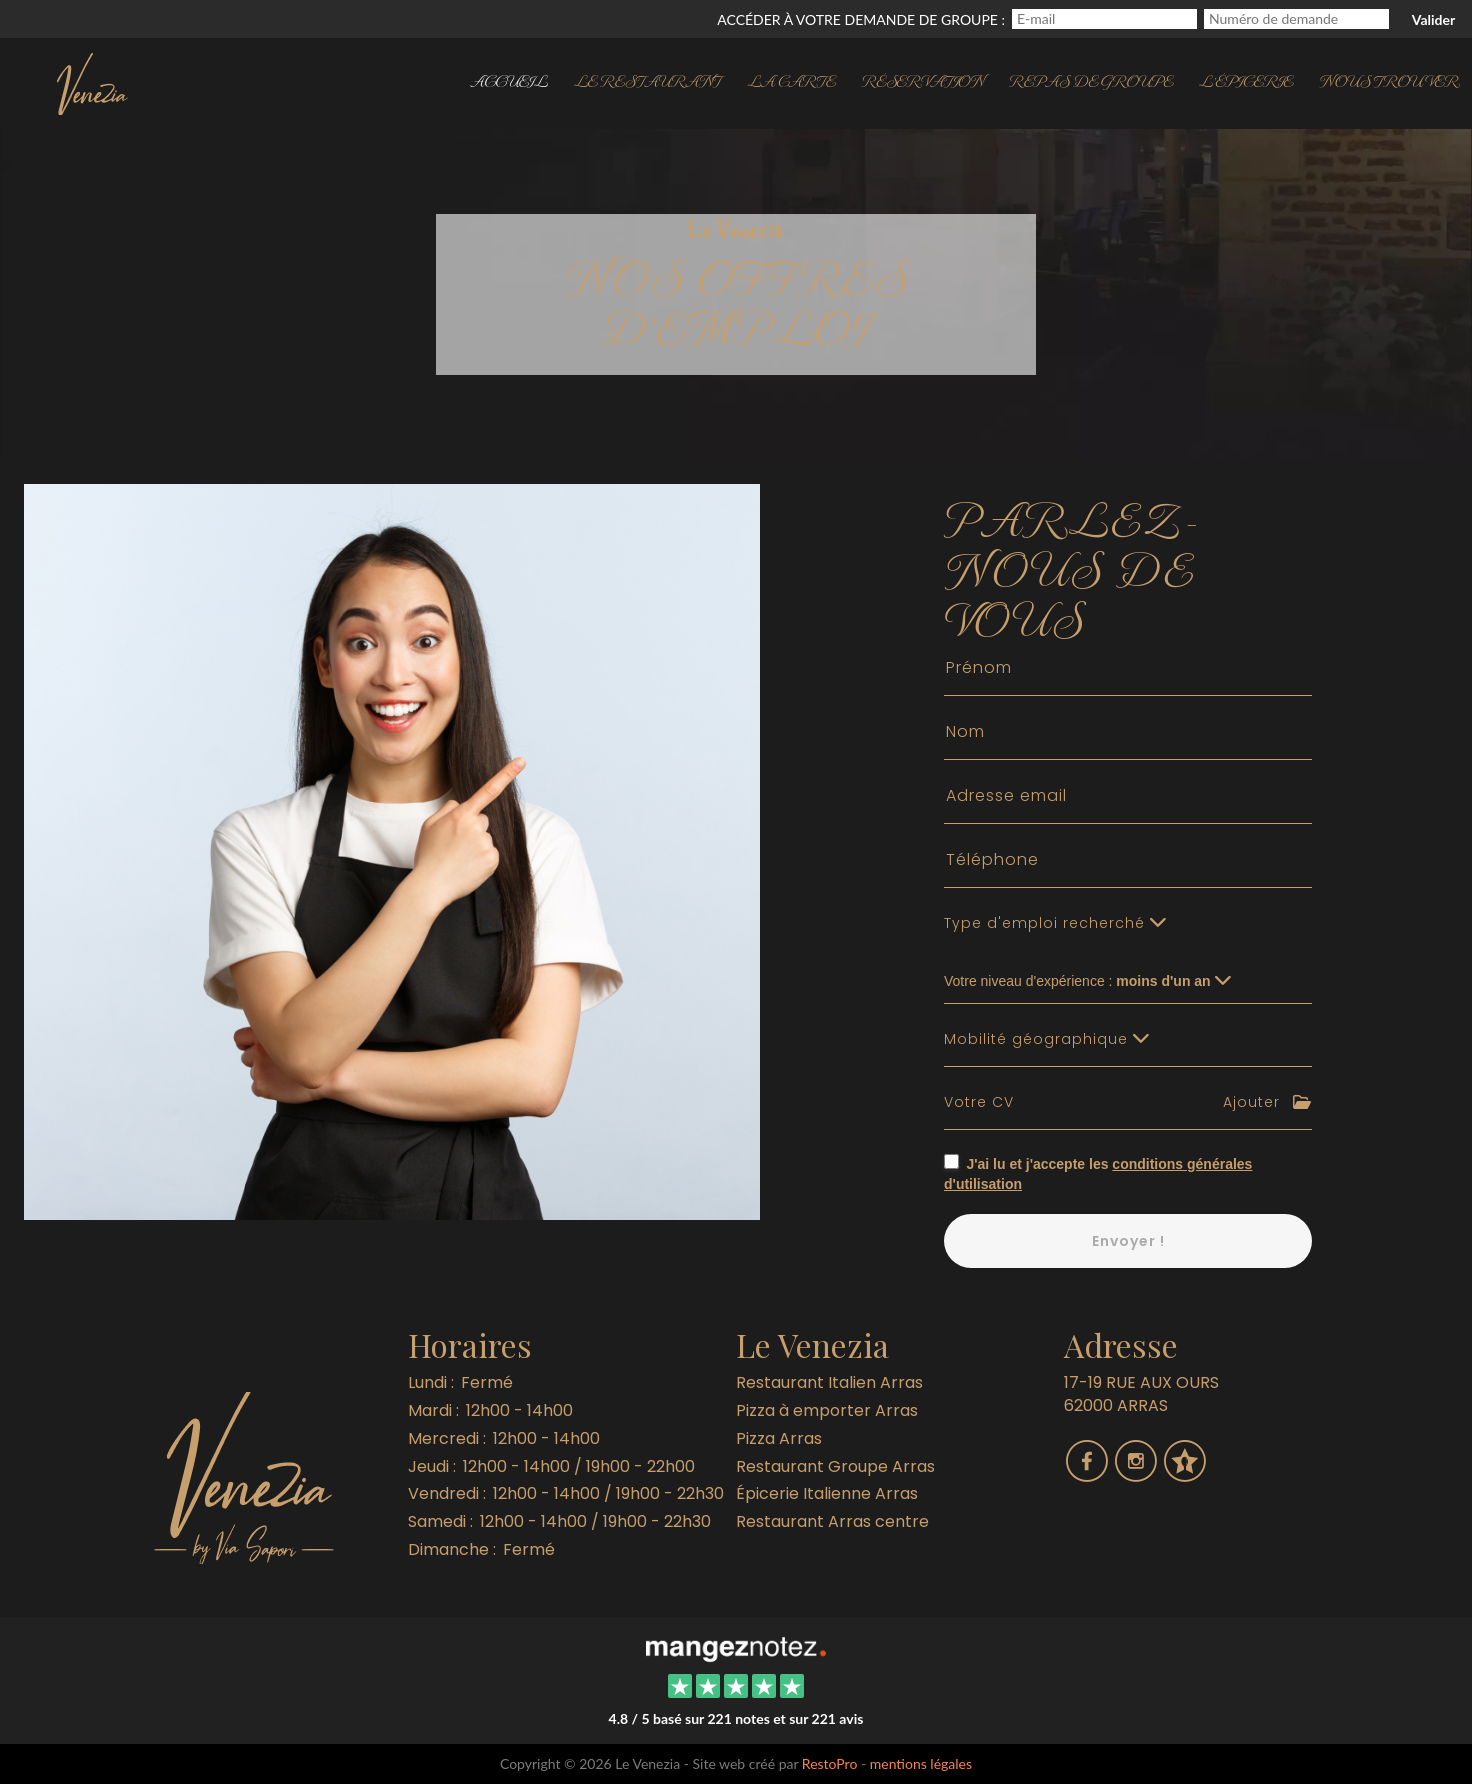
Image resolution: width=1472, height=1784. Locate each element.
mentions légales (921, 1763)
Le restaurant (648, 80)
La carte (792, 80)
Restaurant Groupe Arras (835, 1466)
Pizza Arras (779, 1438)
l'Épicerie (1246, 80)
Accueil (509, 80)
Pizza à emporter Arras (827, 1410)
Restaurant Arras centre (832, 1521)
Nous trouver (1389, 80)
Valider (1433, 19)
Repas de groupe (1091, 80)
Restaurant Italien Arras (829, 1382)
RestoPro (830, 1763)
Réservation (922, 80)
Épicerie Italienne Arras (827, 1493)
